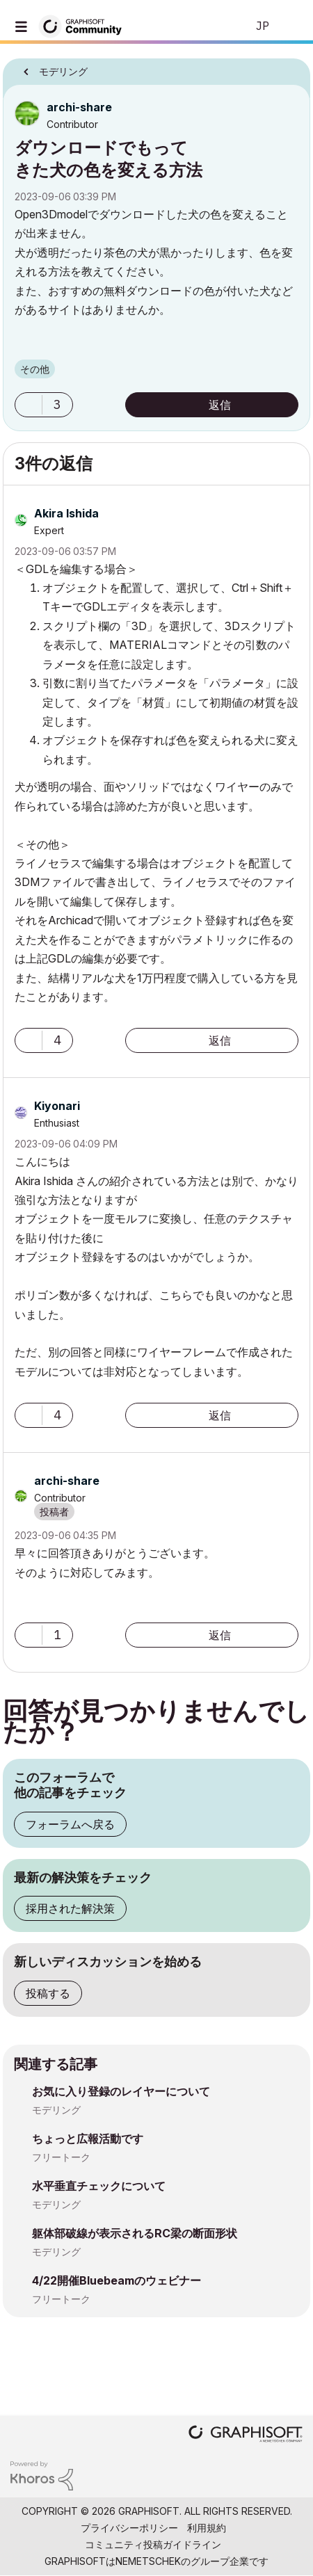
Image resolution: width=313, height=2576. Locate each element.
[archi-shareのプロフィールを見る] (79, 107)
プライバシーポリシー (129, 2528)
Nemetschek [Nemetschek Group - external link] (148, 2561)
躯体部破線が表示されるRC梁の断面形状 (134, 2233)
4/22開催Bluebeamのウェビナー (116, 2280)
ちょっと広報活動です (87, 2139)
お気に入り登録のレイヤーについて (121, 2091)
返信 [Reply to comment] (220, 1040)
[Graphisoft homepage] (245, 2435)
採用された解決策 (70, 1908)
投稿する (48, 1993)
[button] (28, 405)
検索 (215, 26)
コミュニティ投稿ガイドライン (153, 2544)
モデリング (56, 2110)
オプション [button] (291, 67)
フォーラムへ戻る (70, 1824)
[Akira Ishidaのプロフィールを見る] (66, 513)
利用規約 (206, 2528)
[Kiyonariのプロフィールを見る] (57, 1106)
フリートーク (61, 2157)
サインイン (291, 26)
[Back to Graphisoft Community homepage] (84, 25)
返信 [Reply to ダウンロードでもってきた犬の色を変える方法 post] (220, 405)
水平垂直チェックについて (99, 2186)
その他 (34, 369)
